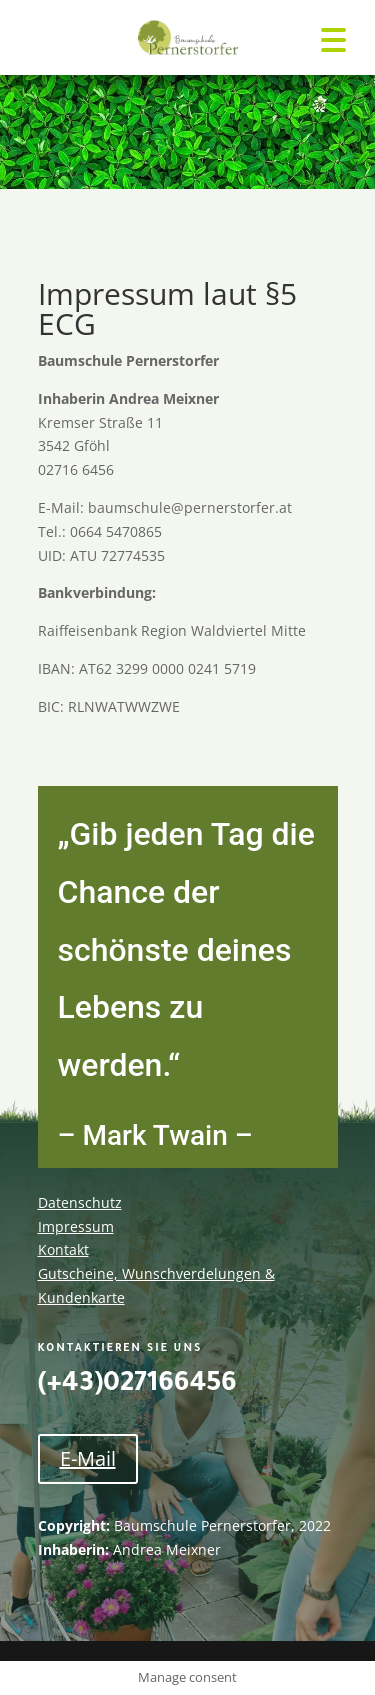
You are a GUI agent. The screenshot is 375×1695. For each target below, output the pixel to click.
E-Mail (88, 1458)
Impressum (76, 1226)
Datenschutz (80, 1202)
